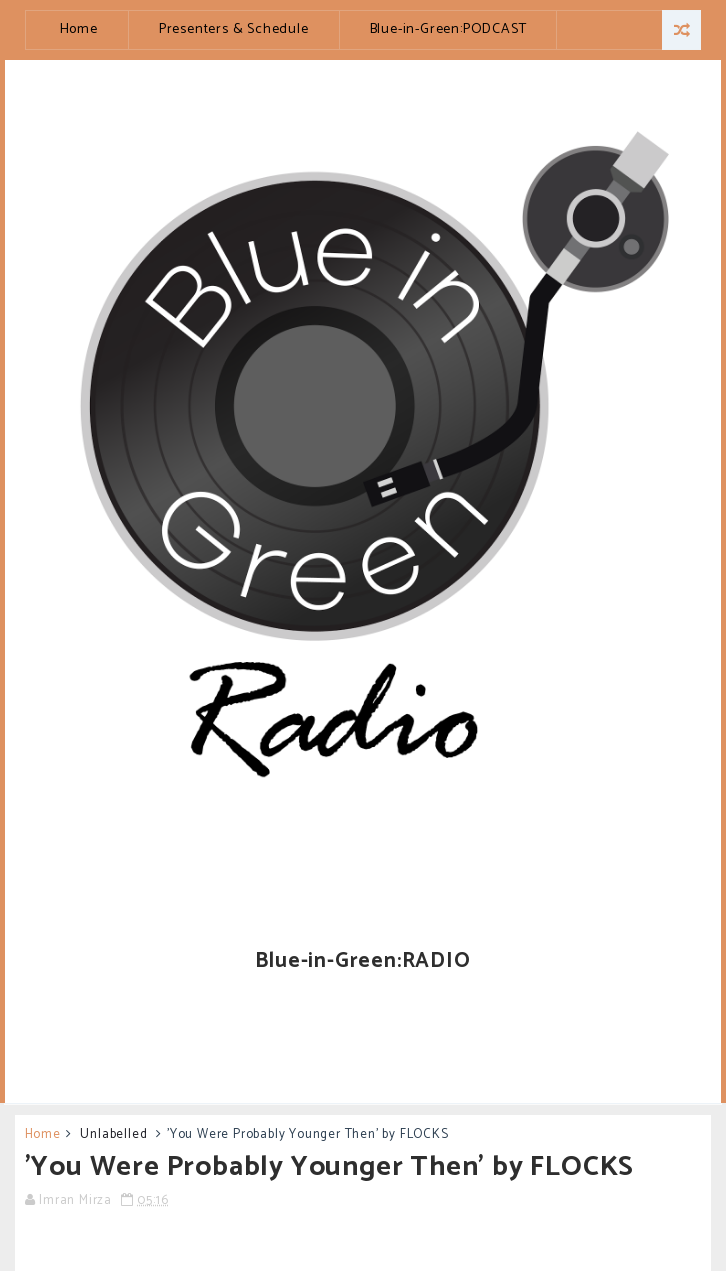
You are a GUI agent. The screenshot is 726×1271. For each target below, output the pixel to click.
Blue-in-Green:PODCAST (448, 29)
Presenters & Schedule (234, 29)
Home (79, 29)
